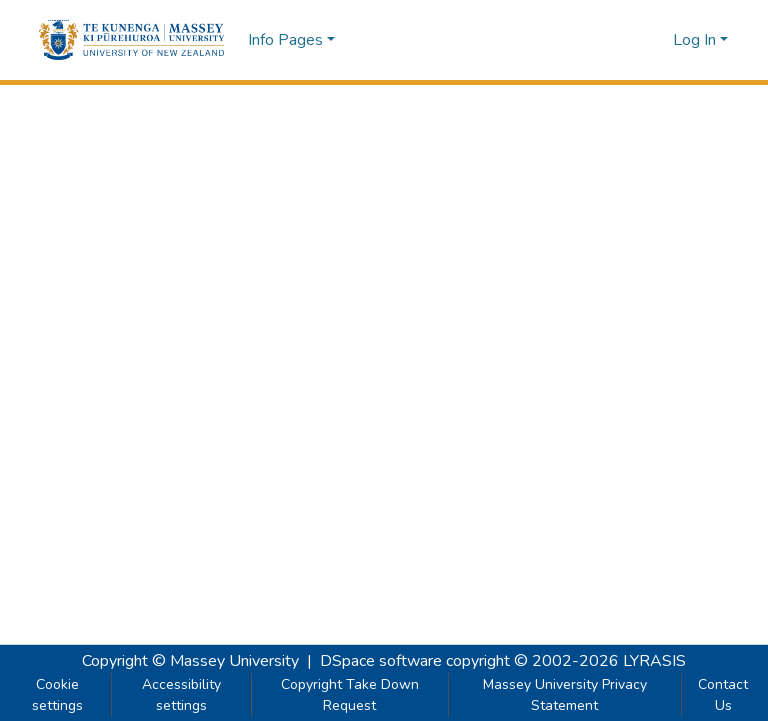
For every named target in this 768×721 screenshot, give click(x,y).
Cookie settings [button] (57, 695)
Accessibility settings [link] (181, 695)
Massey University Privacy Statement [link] (565, 695)
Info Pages (285, 40)
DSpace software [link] (381, 661)
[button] (131, 40)
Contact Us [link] (723, 695)
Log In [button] (696, 40)
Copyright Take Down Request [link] (350, 695)
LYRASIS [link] (654, 661)
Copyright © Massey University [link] (190, 661)
